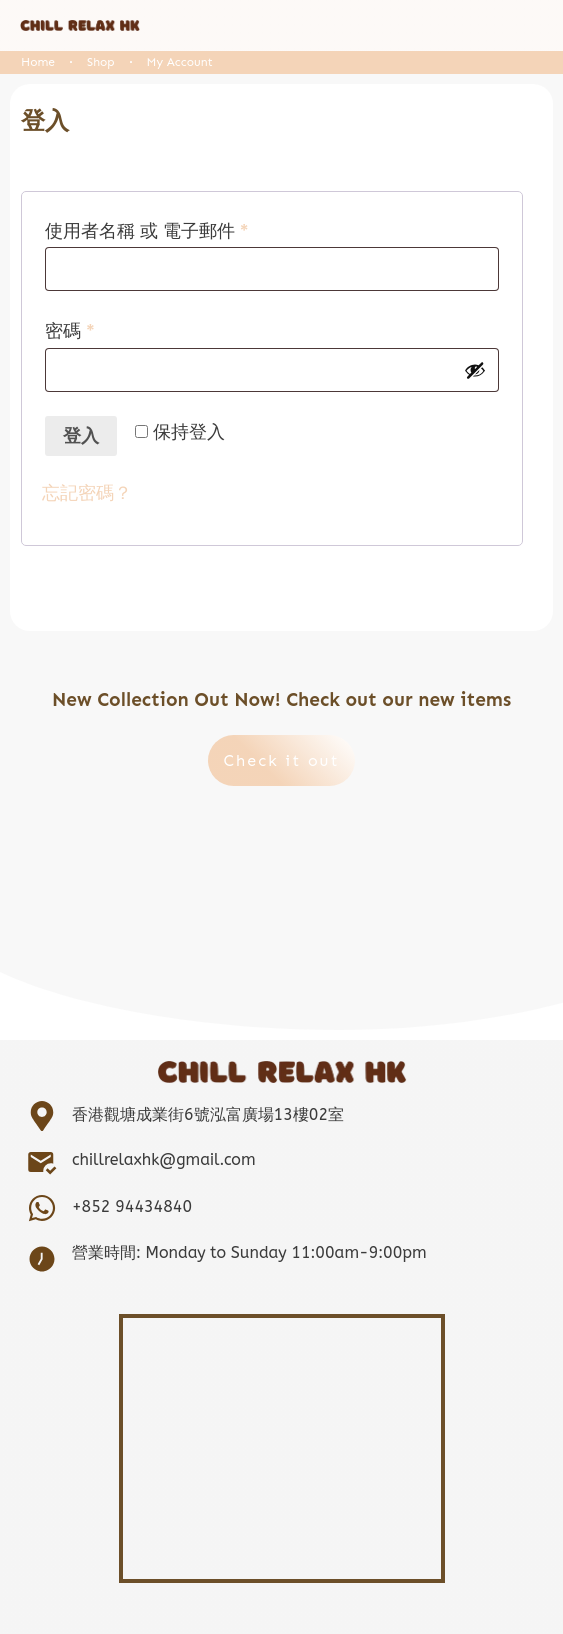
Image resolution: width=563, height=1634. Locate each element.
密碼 (78, 331)
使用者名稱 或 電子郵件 (155, 231)
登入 (81, 436)
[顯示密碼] (475, 370)
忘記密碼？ (87, 493)
